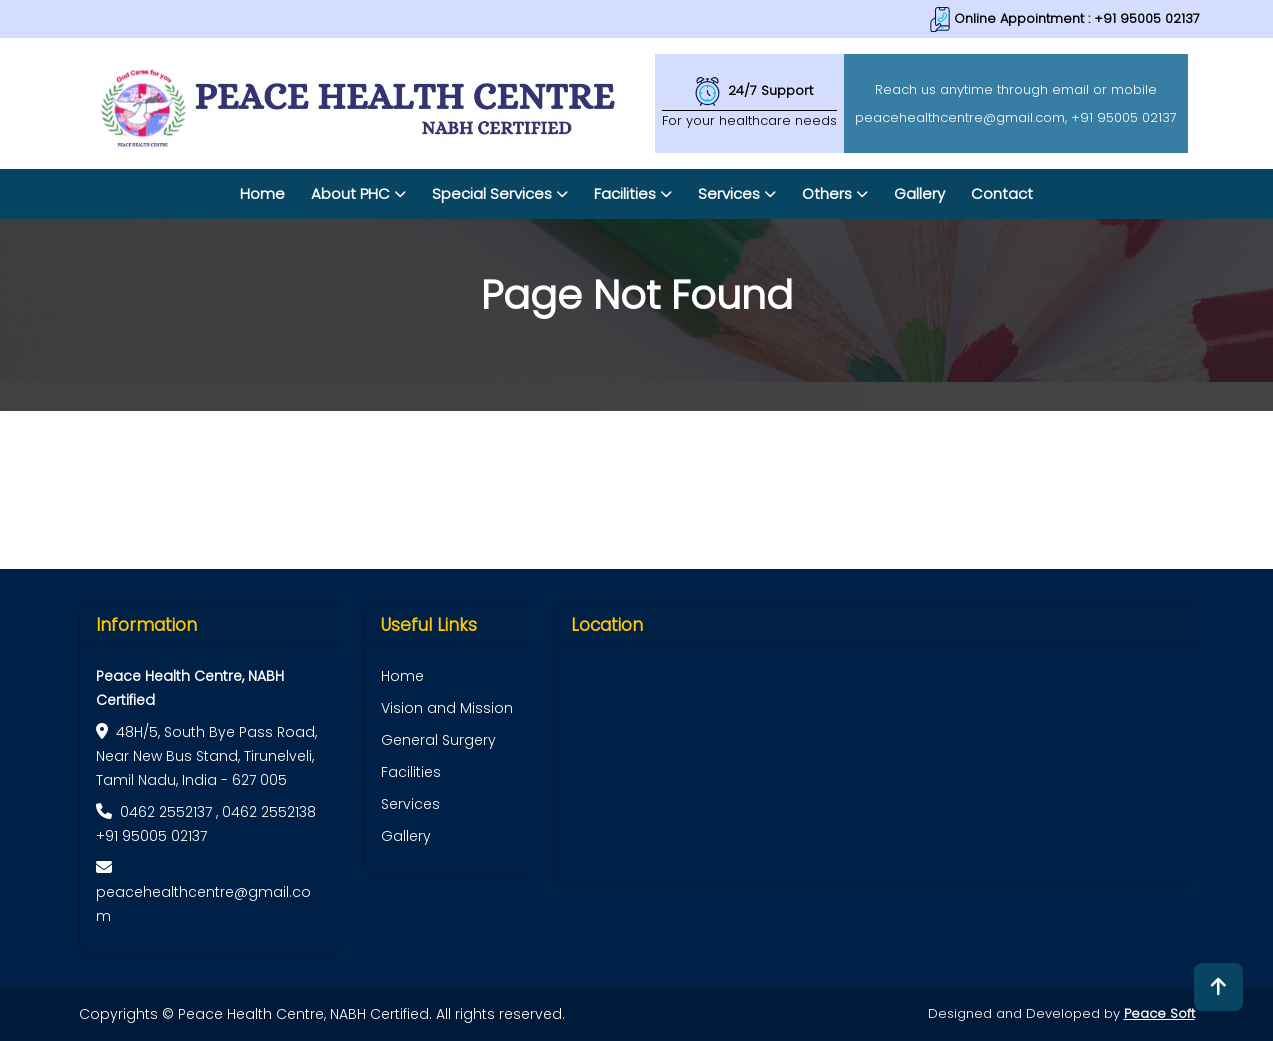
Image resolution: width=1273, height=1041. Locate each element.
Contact (1002, 193)
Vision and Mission (447, 708)
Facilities (411, 772)
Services (410, 804)
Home (262, 193)
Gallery (919, 193)
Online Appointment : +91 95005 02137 (1065, 18)
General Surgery (438, 740)
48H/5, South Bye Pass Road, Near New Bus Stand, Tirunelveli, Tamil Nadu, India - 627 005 (206, 756)
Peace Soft (1159, 1013)
